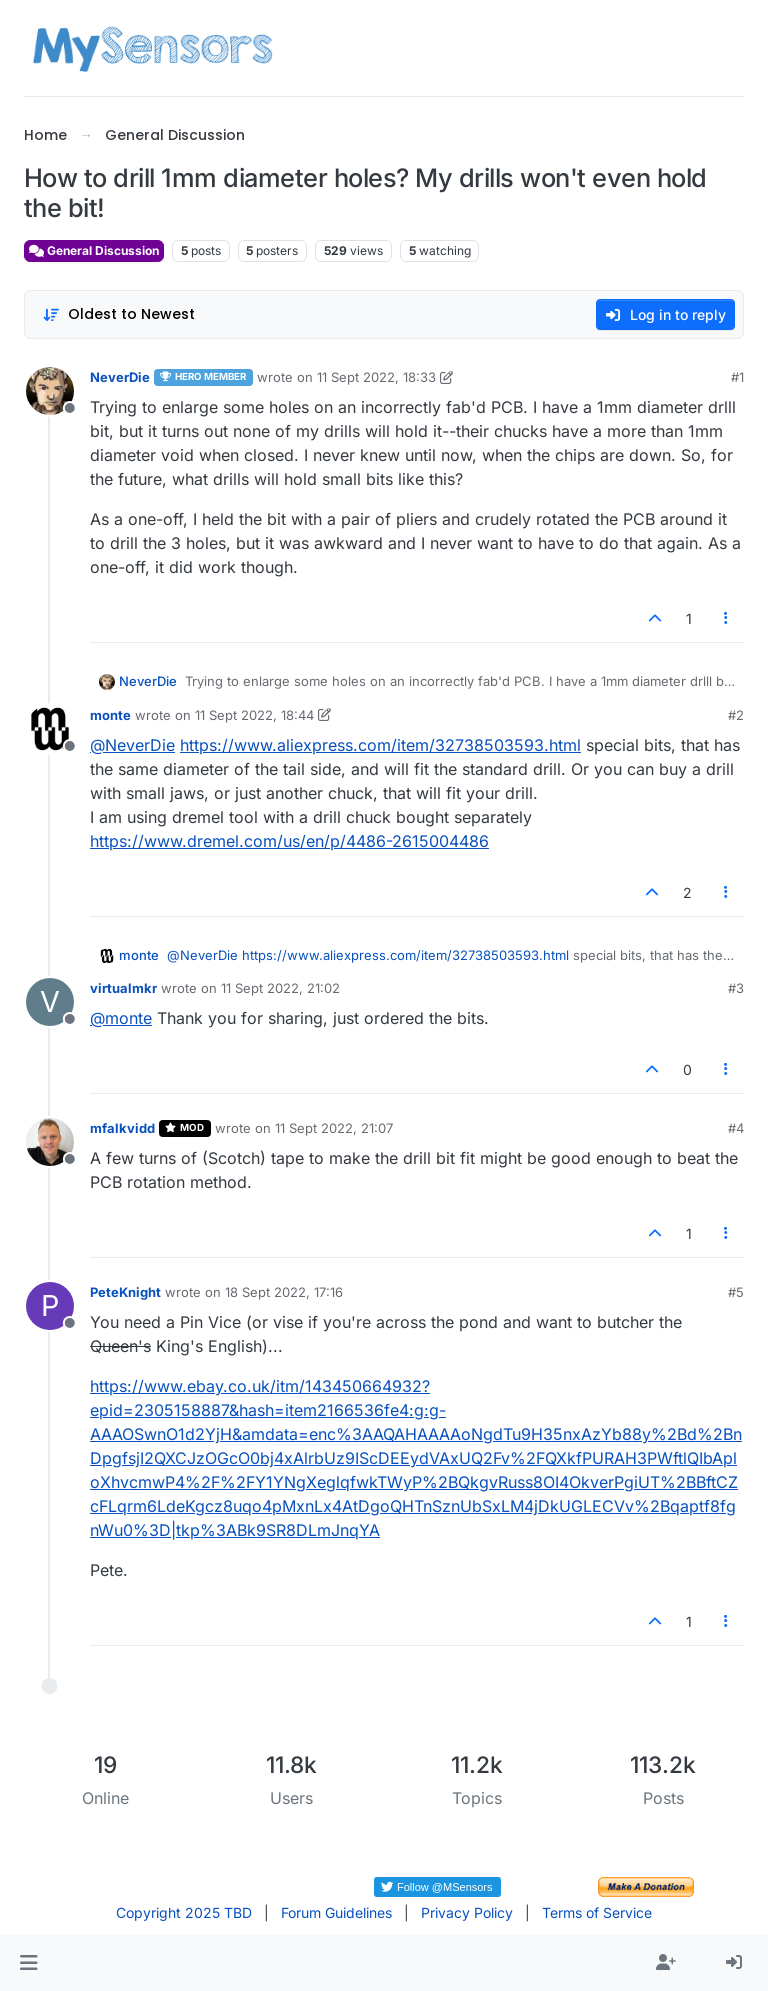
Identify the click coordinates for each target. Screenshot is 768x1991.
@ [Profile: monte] (121, 1018)
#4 (736, 1128)
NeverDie (120, 377)
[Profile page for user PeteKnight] (50, 1306)
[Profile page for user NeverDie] (50, 391)
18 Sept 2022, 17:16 (284, 1292)
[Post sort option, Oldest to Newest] (118, 314)
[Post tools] (727, 618)
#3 (736, 988)
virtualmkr (123, 988)
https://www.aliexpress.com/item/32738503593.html (380, 745)
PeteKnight (125, 1292)
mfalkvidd (122, 1128)
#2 (736, 715)
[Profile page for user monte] (50, 729)
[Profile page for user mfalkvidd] (50, 1142)
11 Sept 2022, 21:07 (334, 1128)
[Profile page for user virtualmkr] (50, 1002)
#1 (737, 377)
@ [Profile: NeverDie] (132, 745)
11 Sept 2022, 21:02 (280, 988)
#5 (736, 1292)
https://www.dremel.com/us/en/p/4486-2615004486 (289, 841)
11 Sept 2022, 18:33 (376, 377)
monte (110, 715)
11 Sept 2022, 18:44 (254, 715)
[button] (28, 1963)
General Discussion (94, 250)
